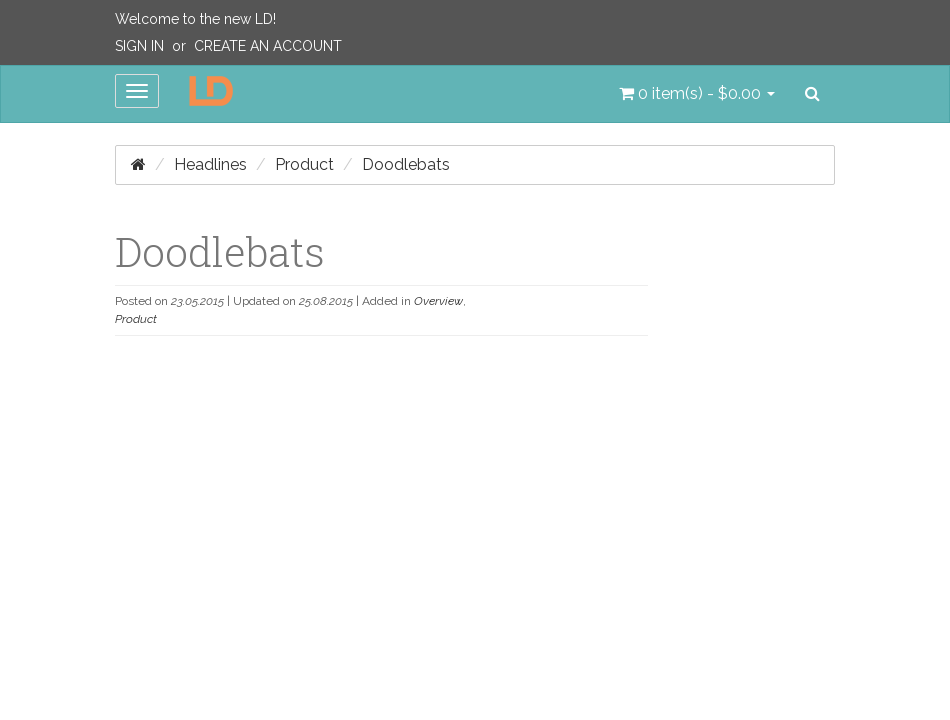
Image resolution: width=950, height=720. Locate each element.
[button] (697, 94)
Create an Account (268, 46)
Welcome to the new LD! (195, 19)
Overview (438, 301)
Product (304, 164)
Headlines (210, 164)
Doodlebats (406, 164)
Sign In (139, 46)
